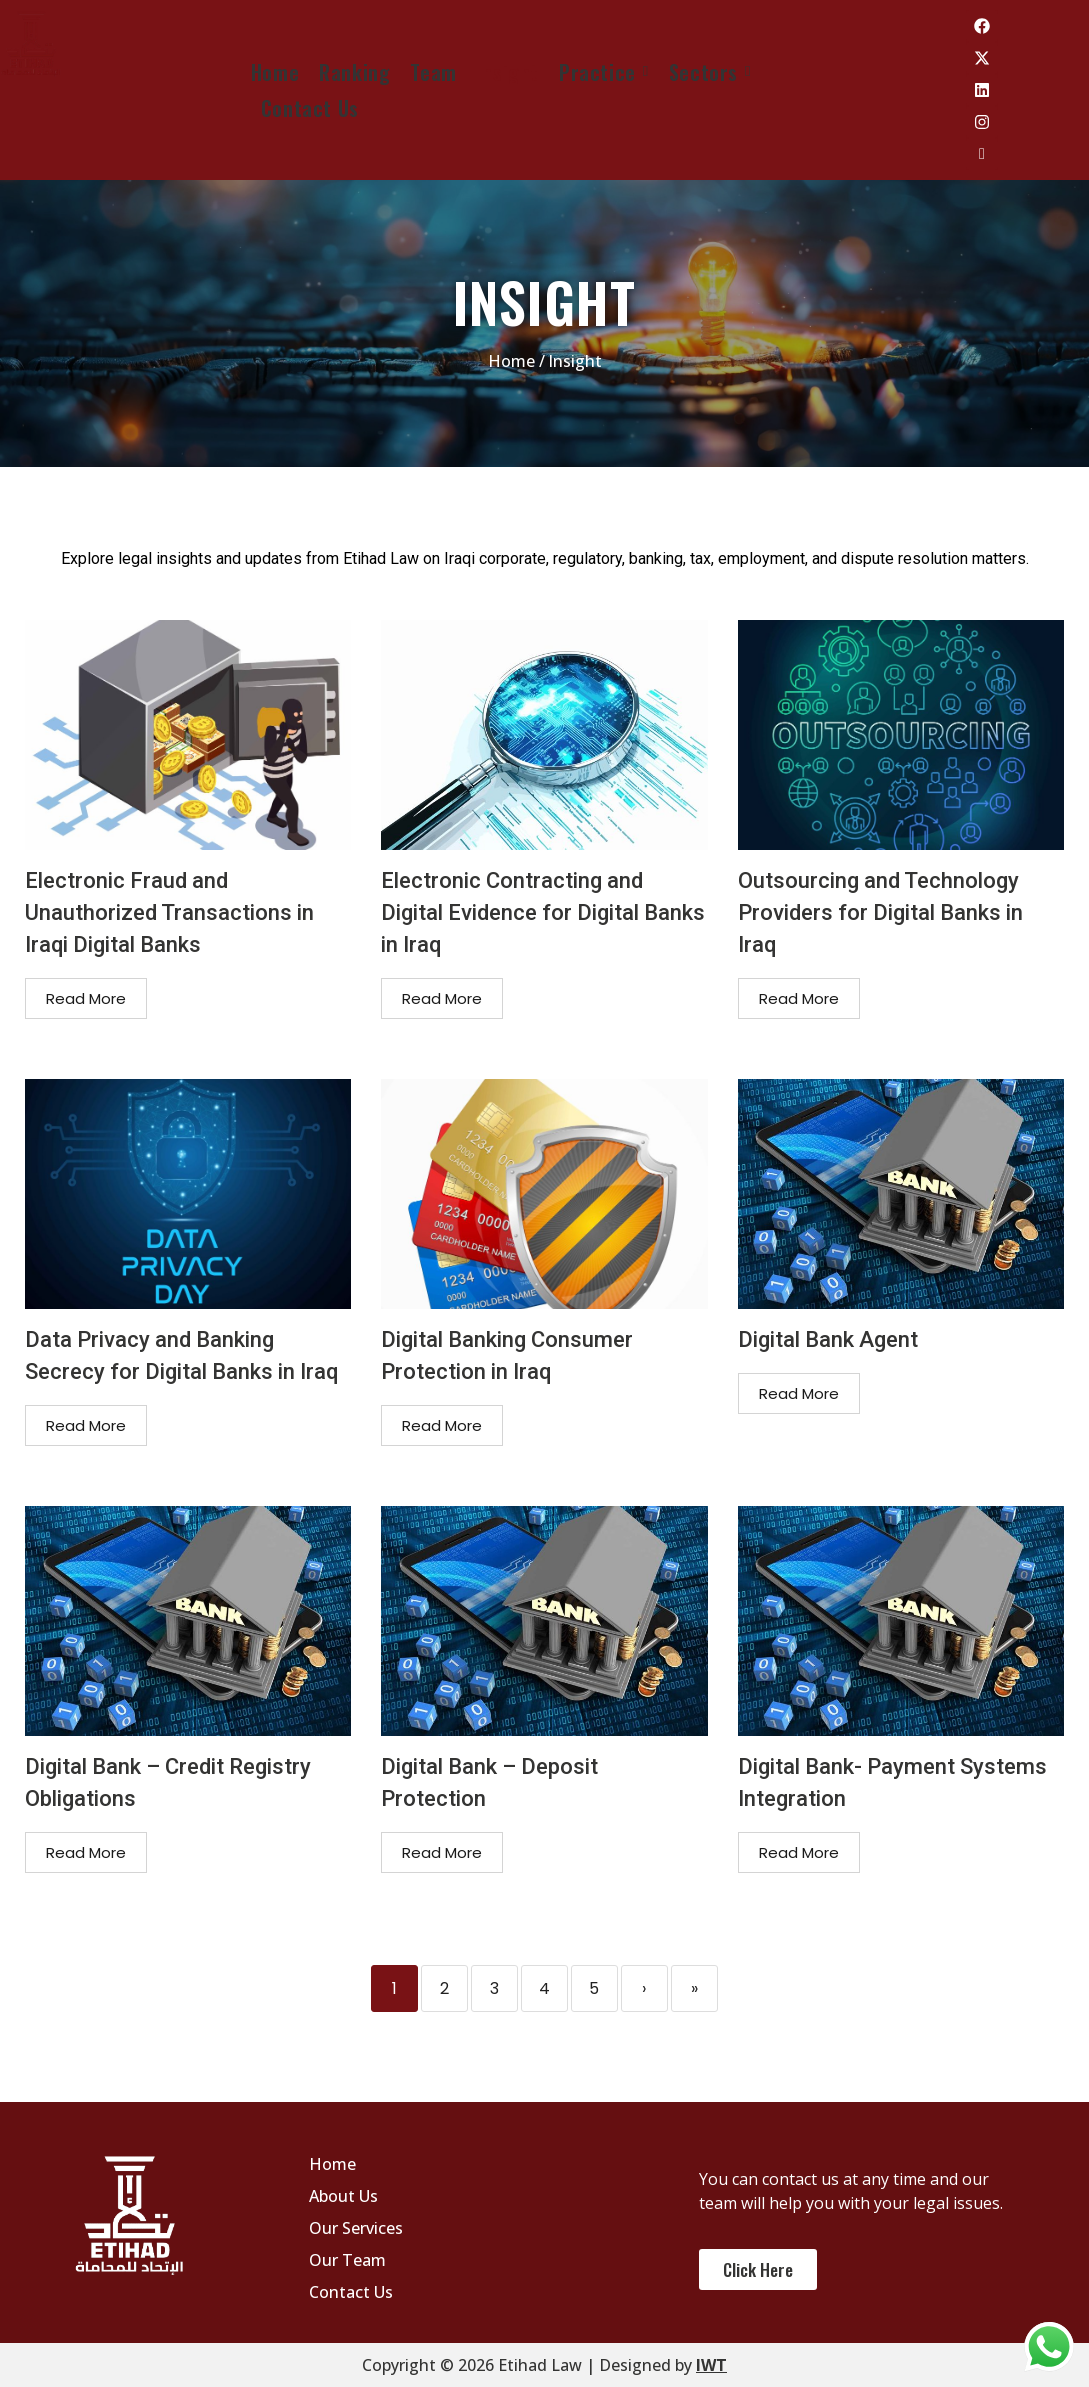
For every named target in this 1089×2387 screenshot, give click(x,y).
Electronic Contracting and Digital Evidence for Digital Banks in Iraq (543, 912)
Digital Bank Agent (828, 1339)
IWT (711, 2365)
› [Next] (644, 1988)
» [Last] (694, 1988)
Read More (86, 998)
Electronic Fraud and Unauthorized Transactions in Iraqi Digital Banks (169, 912)
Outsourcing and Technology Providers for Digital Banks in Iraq (880, 912)
